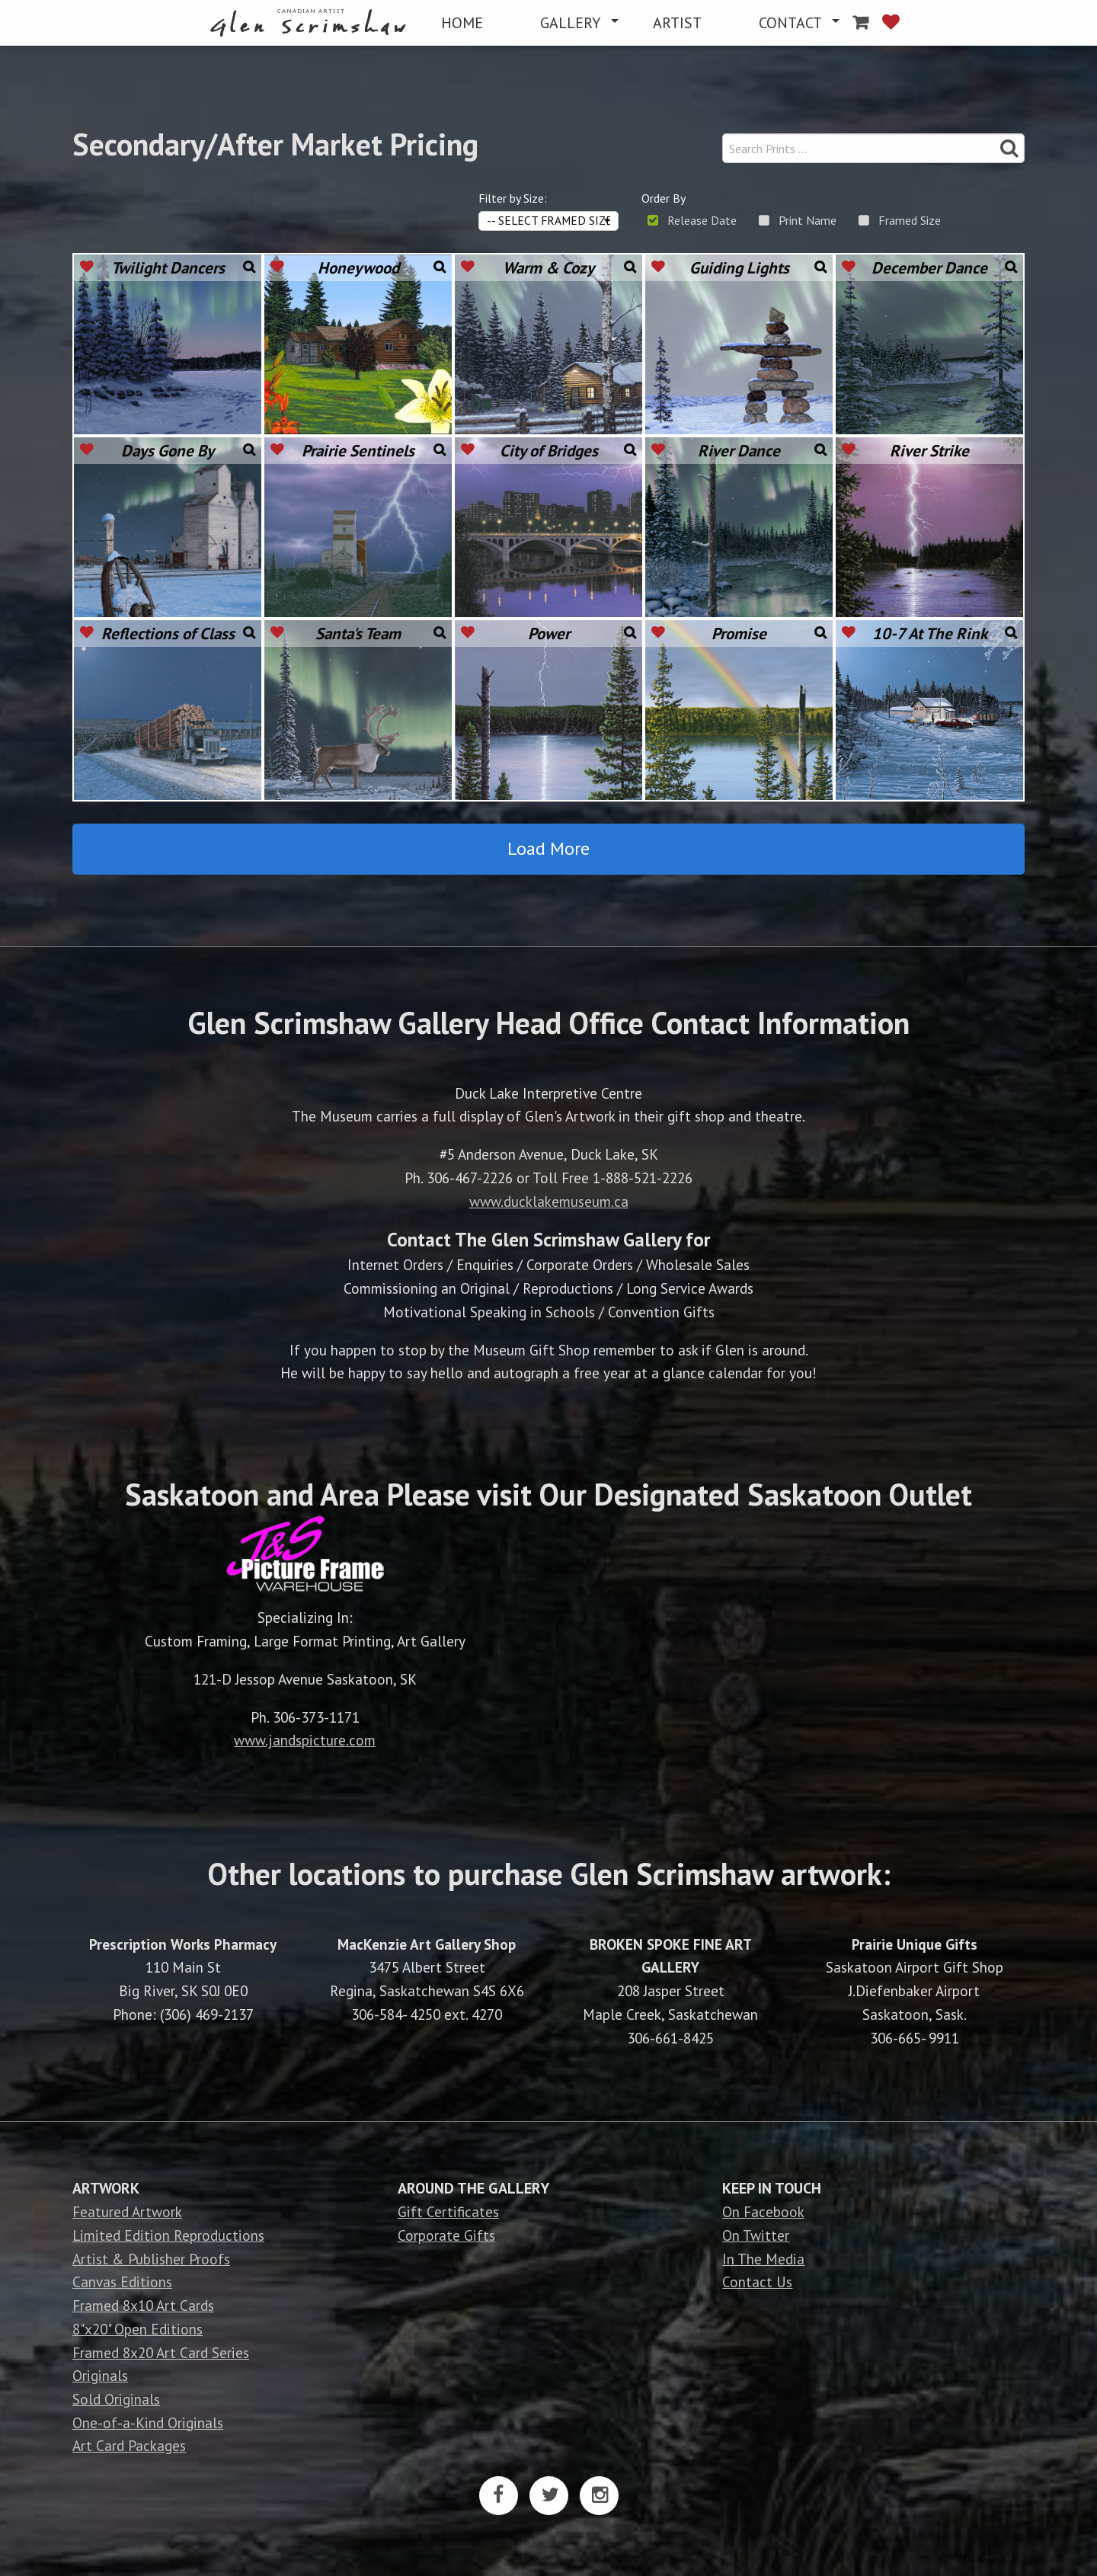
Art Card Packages (129, 2445)
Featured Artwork (127, 2211)
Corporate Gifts (446, 2235)
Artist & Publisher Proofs (151, 2258)
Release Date (702, 220)
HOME (462, 23)
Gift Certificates (448, 2211)
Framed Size (909, 220)
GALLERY (570, 23)
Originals (100, 2375)
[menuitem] (311, 23)
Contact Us (757, 2281)
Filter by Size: (512, 198)
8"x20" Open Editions (137, 2328)
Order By (663, 198)
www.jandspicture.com (305, 1739)
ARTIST (677, 23)
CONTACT (790, 23)
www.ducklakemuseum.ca (548, 1201)
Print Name (807, 220)
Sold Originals (116, 2398)
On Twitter (755, 2235)
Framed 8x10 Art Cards (143, 2305)
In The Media (763, 2258)
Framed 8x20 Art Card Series (160, 2352)
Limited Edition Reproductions (168, 2235)
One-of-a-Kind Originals (147, 2422)
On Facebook (763, 2211)
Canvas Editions (122, 2281)
